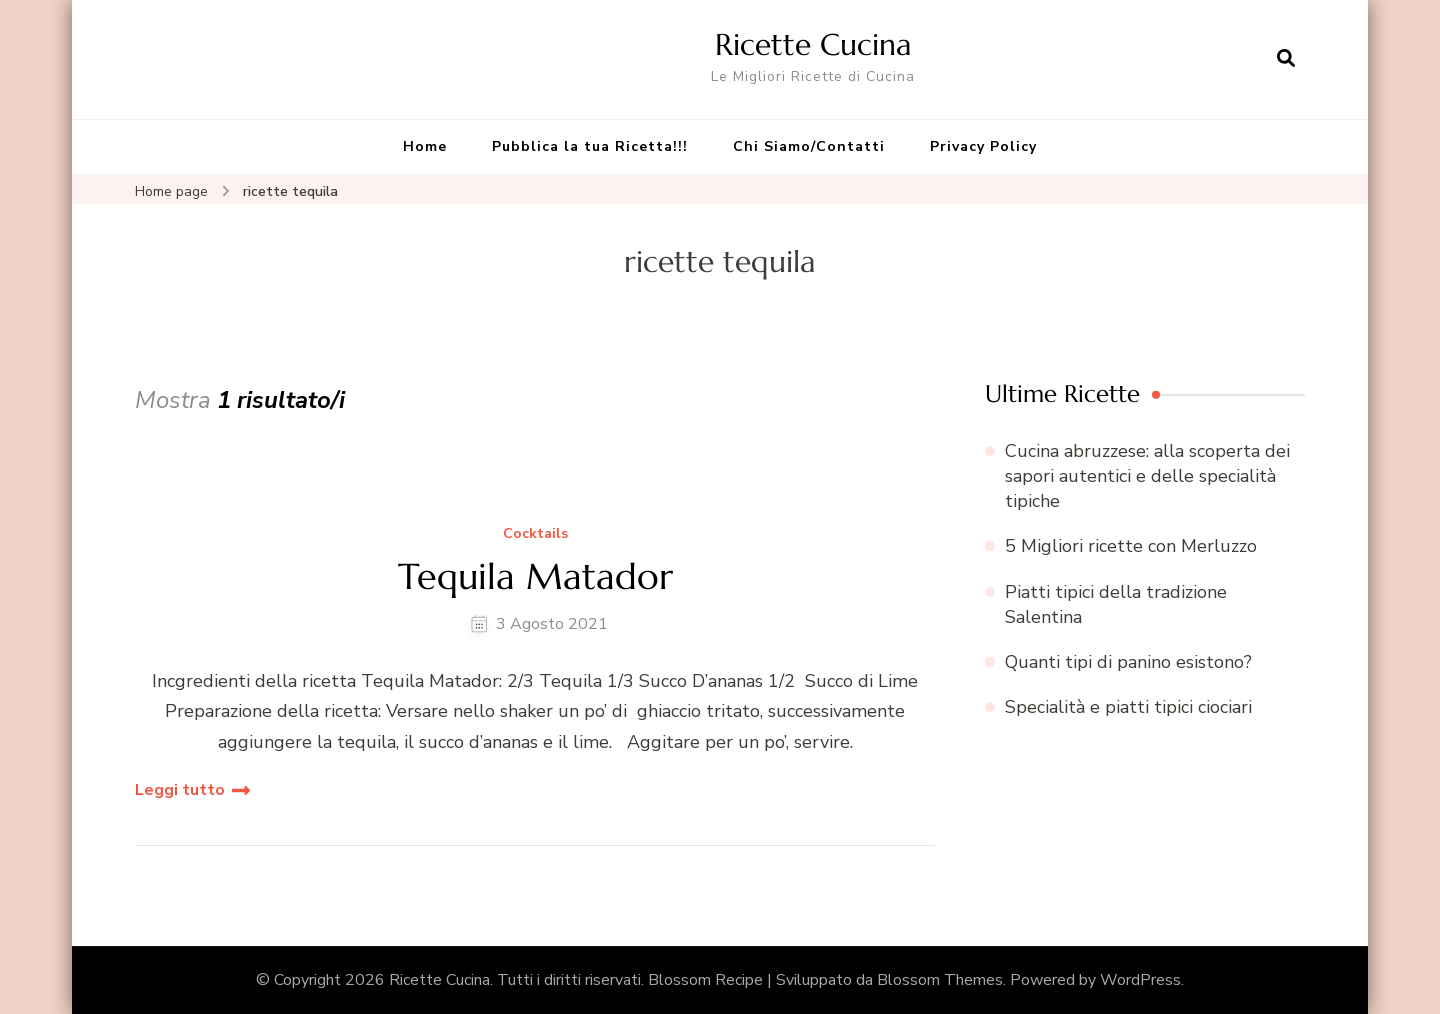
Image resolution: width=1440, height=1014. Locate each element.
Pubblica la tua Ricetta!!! (590, 146)
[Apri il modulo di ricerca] (1286, 59)
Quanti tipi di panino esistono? (1128, 662)
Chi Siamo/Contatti (809, 146)
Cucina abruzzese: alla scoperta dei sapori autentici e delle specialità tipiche (1147, 476)
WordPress (1140, 980)
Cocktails (535, 534)
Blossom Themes (940, 980)
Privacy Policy (983, 146)
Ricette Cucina (813, 44)
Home (425, 146)
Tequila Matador (535, 576)
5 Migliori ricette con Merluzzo (1131, 546)
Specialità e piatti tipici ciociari (1128, 707)
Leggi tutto (180, 790)
